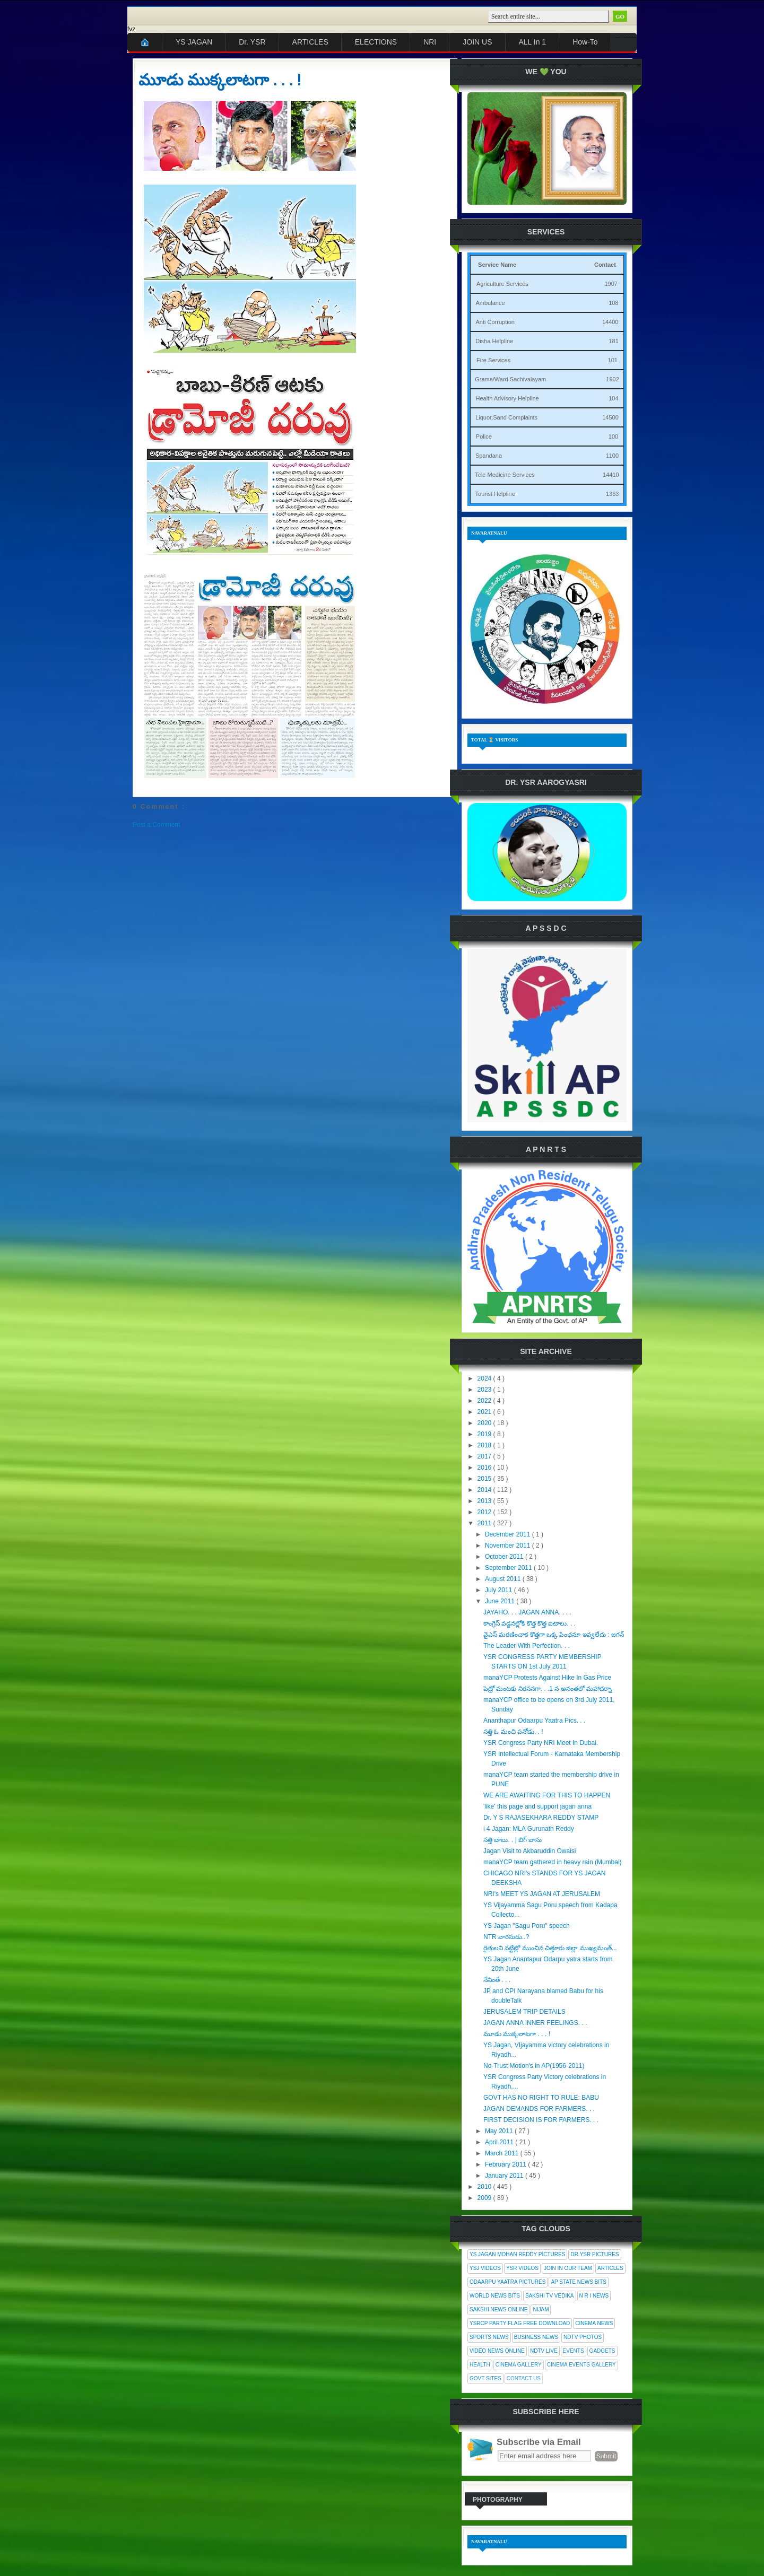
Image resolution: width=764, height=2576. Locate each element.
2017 (485, 1456)
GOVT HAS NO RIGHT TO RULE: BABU (541, 2097)
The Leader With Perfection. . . (526, 1645)
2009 (485, 2198)
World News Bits (495, 2296)
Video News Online (497, 2351)
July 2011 (499, 1590)
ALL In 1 (532, 42)
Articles (610, 2268)
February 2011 (506, 2164)
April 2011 (500, 2142)
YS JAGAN (194, 42)
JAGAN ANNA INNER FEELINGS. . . (535, 2023)
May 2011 (500, 2131)
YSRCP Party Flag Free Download (520, 2323)
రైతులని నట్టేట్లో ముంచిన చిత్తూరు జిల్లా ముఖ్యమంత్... (550, 1948)
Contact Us (524, 2378)
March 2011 (502, 2153)
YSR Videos (522, 2268)
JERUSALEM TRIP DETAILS (524, 2011)
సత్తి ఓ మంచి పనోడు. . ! (513, 1731)
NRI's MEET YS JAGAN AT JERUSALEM (541, 1894)
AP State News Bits (578, 2282)
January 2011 (505, 2175)
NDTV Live (544, 2351)
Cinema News (594, 2323)
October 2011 (505, 1556)
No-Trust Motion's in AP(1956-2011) (534, 2065)
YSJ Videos (485, 2268)
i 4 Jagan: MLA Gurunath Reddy (528, 1828)
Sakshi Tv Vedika (549, 2296)
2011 (485, 1523)
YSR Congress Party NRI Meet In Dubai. (540, 1743)
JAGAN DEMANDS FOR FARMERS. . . (539, 2108)
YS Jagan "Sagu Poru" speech (526, 1925)
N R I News (594, 2296)
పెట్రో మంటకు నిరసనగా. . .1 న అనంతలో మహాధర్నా (547, 1688)
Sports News (489, 2337)
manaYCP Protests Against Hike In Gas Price (547, 1677)
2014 (485, 1490)
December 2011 (508, 1534)
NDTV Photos (582, 2337)
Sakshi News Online (498, 2309)
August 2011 (504, 1579)
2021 (485, 1412)
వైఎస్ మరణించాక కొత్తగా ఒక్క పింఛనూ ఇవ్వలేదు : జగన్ (553, 1634)
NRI (429, 42)
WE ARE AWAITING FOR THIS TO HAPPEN (546, 1795)
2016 (485, 1467)
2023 (485, 1389)
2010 (485, 2186)
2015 (485, 1478)
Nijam (541, 2309)
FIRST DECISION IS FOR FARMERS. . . (540, 2120)
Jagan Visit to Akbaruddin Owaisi (529, 1851)
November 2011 (508, 1545)
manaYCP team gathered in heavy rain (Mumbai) (552, 1862)
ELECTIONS (376, 42)
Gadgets (602, 2351)
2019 (485, 1434)
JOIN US (477, 42)
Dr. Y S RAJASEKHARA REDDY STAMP (540, 1817)
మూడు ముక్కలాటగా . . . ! (219, 80)
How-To (584, 42)
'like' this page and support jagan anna (537, 1806)
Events (573, 2351)
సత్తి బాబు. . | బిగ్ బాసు (512, 1840)
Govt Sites (485, 2378)
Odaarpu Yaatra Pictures (507, 2282)
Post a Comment (156, 824)
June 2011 (500, 1601)
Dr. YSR (252, 42)
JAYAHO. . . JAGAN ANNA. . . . (527, 1612)
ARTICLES (310, 42)
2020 (485, 1423)
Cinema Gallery (519, 2365)
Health (480, 2365)
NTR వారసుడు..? (506, 1937)
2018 (485, 1445)
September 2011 (509, 1567)
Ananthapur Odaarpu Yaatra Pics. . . (534, 1720)
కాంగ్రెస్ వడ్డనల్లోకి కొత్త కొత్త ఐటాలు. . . (529, 1623)
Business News (536, 2337)
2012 (485, 1512)
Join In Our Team (568, 2268)
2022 (485, 1400)
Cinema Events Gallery (581, 2365)
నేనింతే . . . (496, 1980)
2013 (485, 1501)
